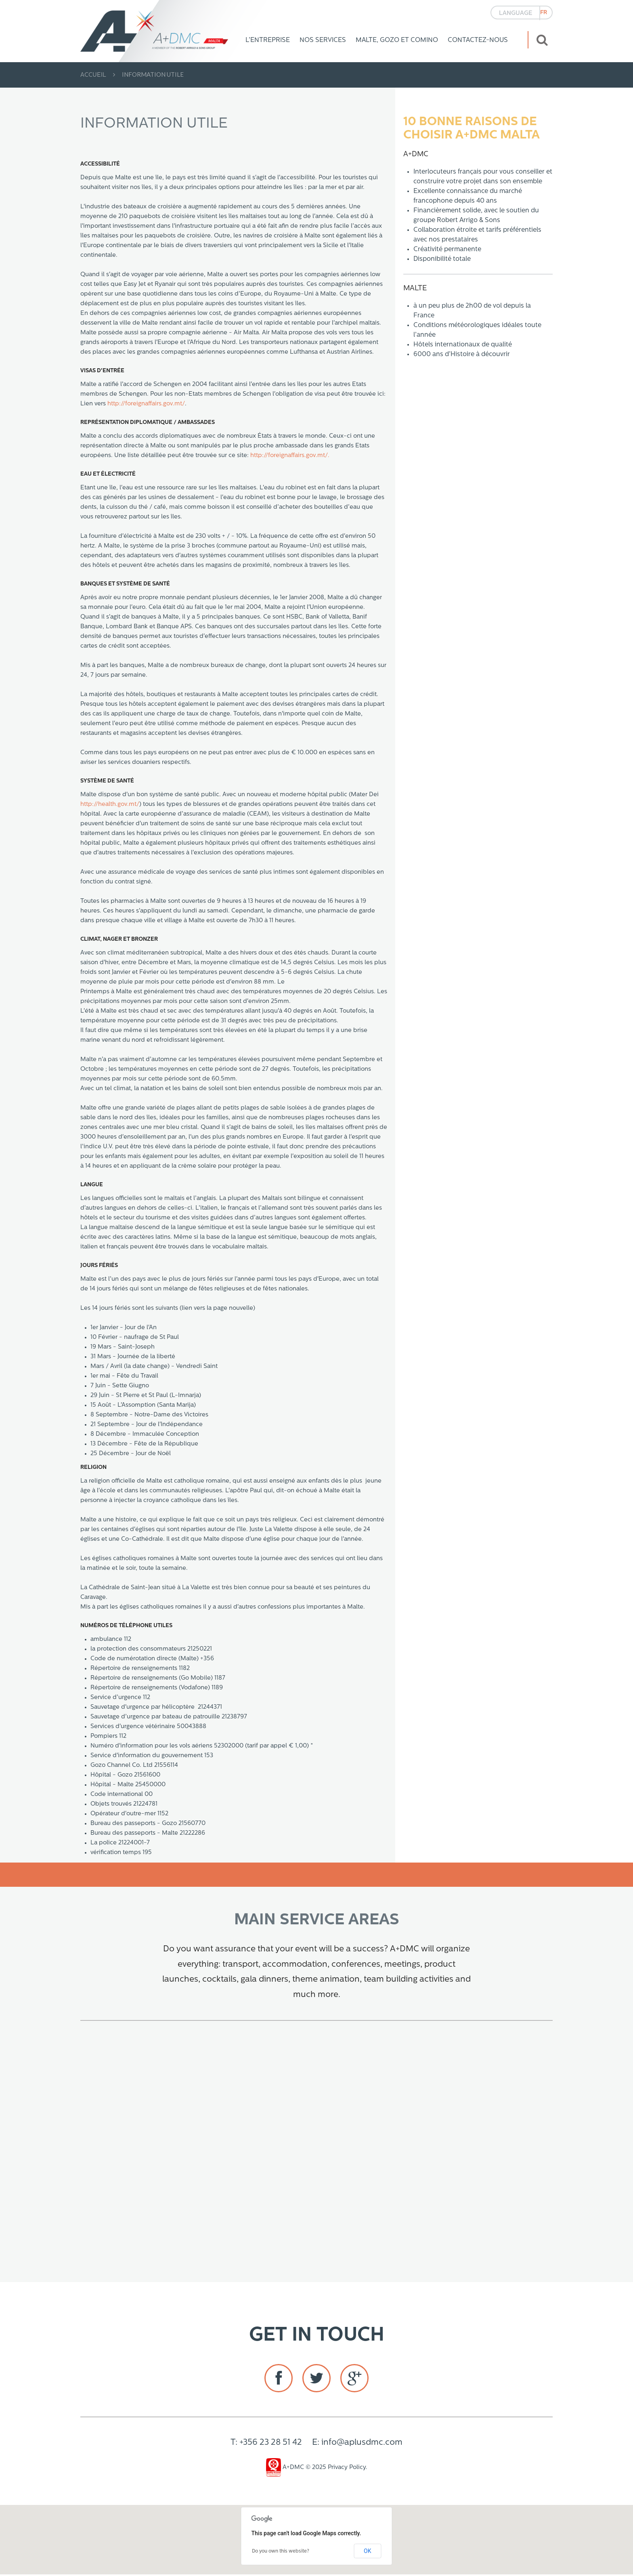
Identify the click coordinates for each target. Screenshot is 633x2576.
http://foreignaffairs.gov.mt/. (289, 456)
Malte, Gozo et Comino (397, 40)
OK (367, 2552)
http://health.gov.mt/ (109, 804)
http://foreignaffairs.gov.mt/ (146, 404)
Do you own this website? (280, 2553)
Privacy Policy (347, 2469)
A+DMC (285, 2469)
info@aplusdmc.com (361, 2444)
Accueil (93, 75)
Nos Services (323, 40)
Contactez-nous (478, 40)
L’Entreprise (267, 40)
